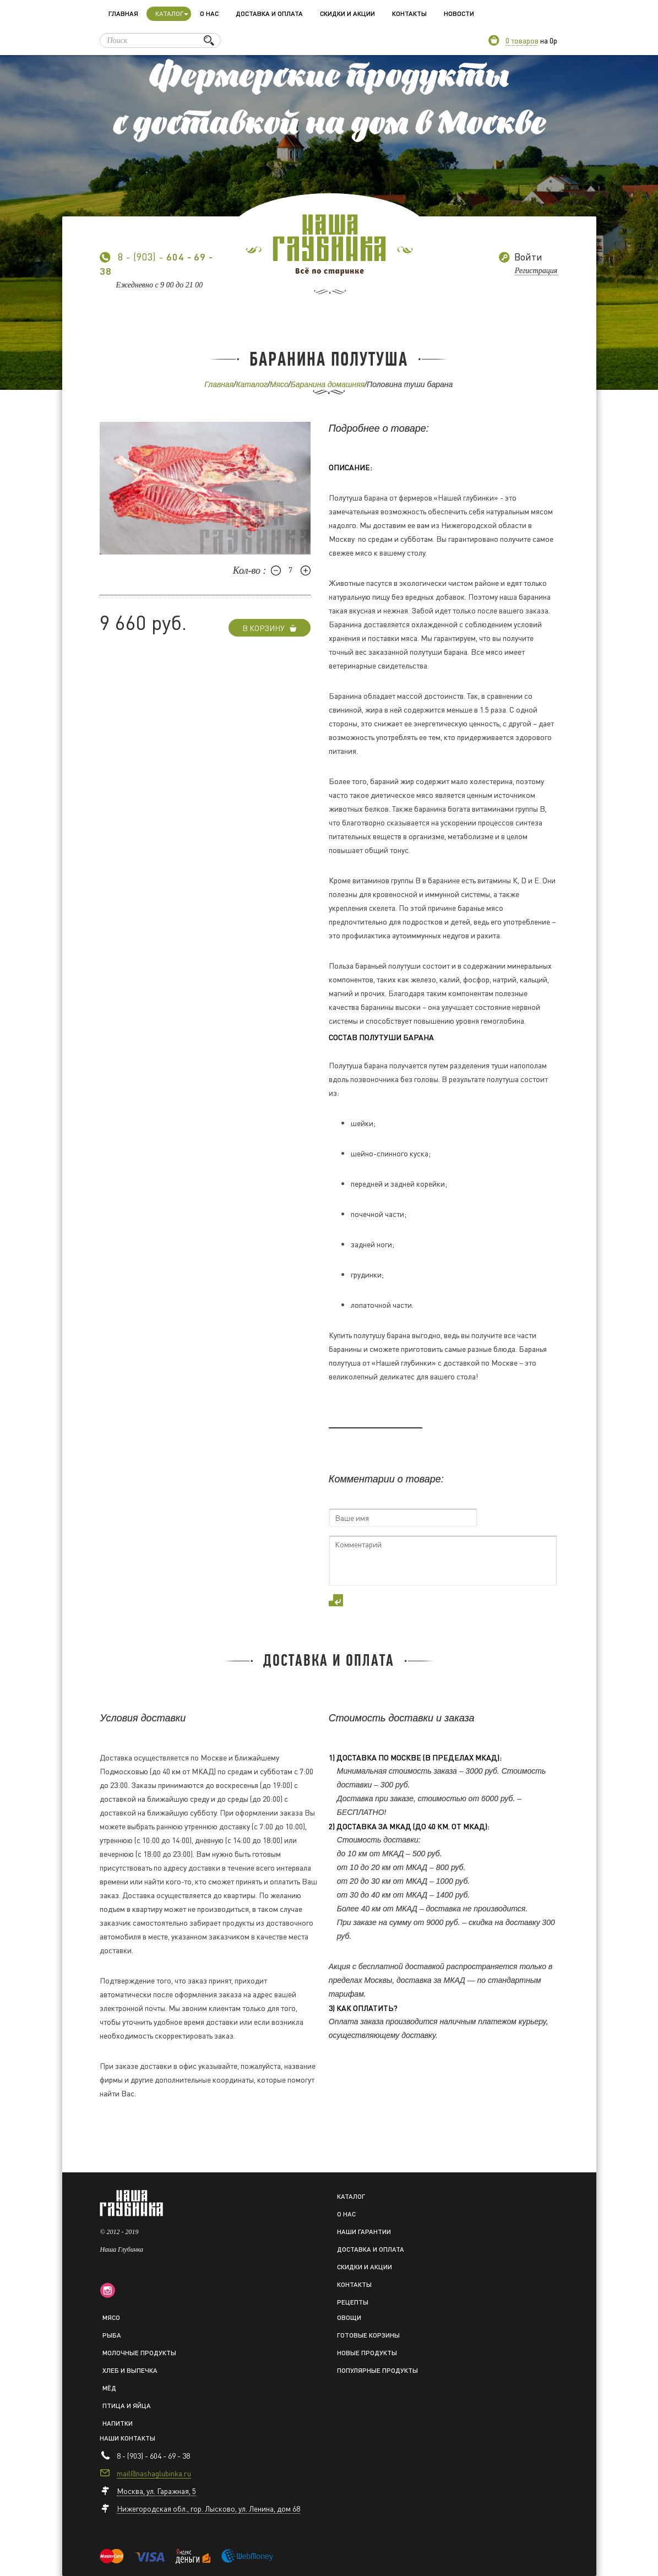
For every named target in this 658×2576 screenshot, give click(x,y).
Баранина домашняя (328, 384)
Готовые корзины (368, 2335)
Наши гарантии (364, 2231)
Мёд (109, 2388)
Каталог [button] (171, 13)
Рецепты (352, 2302)
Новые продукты (367, 2353)
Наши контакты (127, 2438)
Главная (123, 13)
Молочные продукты (139, 2353)
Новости (459, 13)
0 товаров (522, 40)
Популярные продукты (377, 2370)
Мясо (279, 384)
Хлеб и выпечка (129, 2370)
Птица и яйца (126, 2405)
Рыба (111, 2335)
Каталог (252, 384)
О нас (209, 13)
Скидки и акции (347, 13)
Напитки (117, 2423)
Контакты (409, 13)
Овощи (349, 2317)
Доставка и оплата (269, 13)
